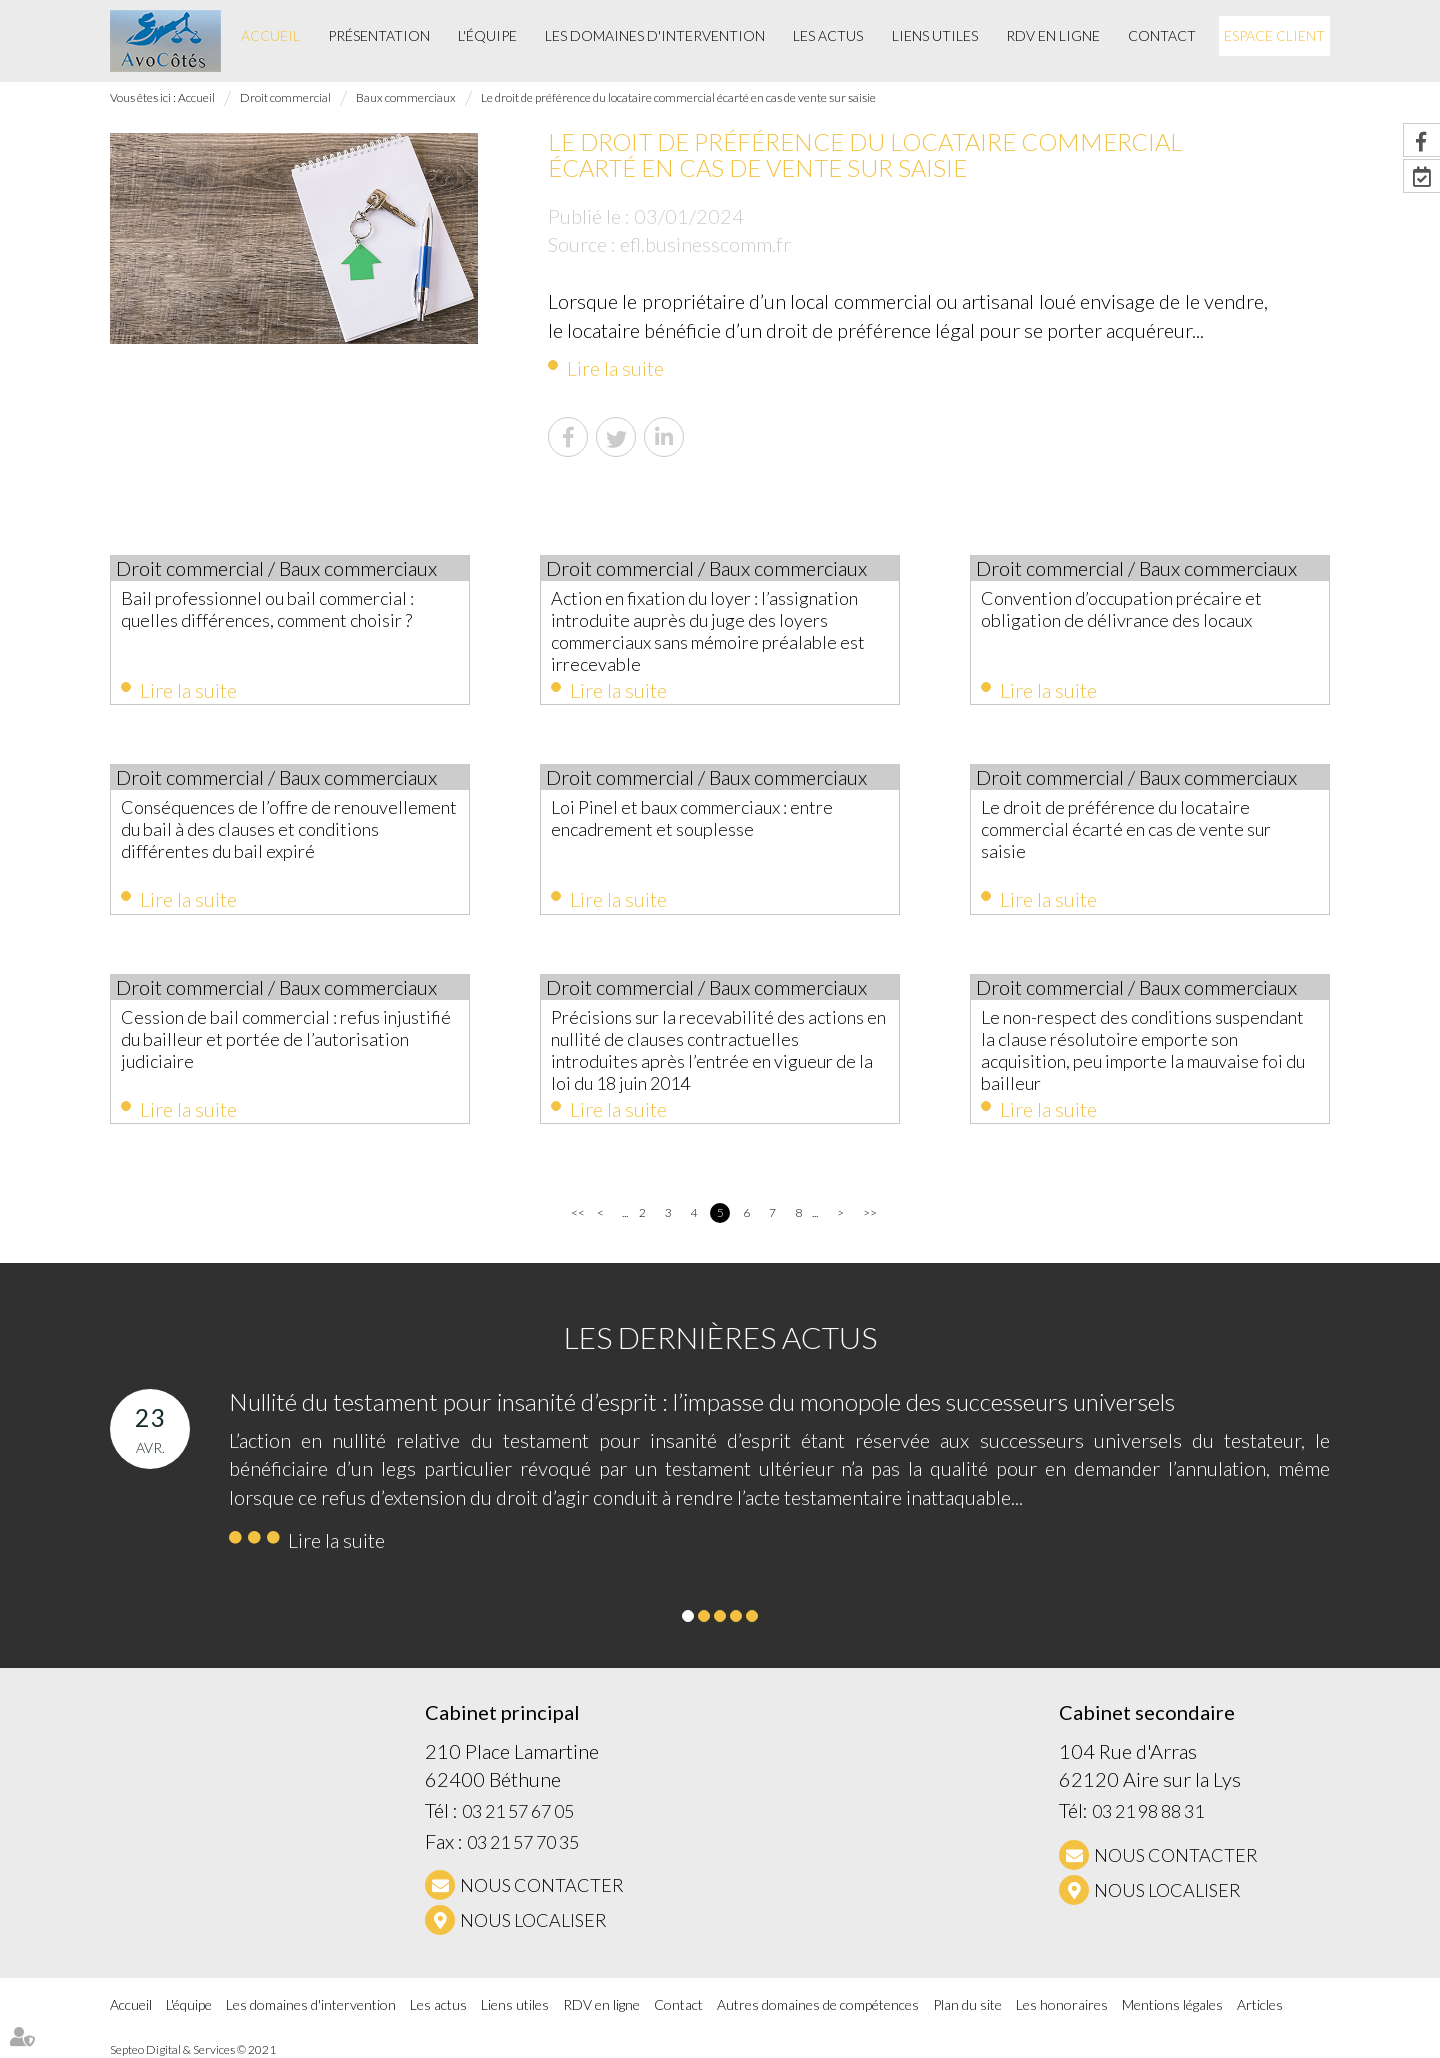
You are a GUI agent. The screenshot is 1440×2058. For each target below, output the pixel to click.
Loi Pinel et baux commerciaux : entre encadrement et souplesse (692, 818)
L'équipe (487, 35)
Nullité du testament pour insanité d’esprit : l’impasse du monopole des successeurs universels (702, 1401)
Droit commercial (285, 97)
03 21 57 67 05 (518, 1811)
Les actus (828, 35)
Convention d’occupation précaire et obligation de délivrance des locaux (1121, 609)
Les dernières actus (720, 1337)
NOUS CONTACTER (542, 1885)
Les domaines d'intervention (655, 35)
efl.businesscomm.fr (705, 244)
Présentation (379, 35)
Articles (1260, 2004)
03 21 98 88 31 (1148, 1811)
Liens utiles (935, 35)
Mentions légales (1172, 2004)
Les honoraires (1062, 2004)
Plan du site (967, 2004)
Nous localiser (533, 1920)
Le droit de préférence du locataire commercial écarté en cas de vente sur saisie (678, 97)
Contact (1162, 35)
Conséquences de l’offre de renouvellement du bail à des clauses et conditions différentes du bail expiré (289, 829)
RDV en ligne (1053, 35)
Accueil (270, 35)
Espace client (1274, 35)
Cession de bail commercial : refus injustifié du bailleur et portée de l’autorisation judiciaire (286, 1039)
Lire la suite (615, 368)
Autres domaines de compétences (818, 2004)
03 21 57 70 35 (523, 1842)
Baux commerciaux (406, 97)
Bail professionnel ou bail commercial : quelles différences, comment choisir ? (267, 609)
